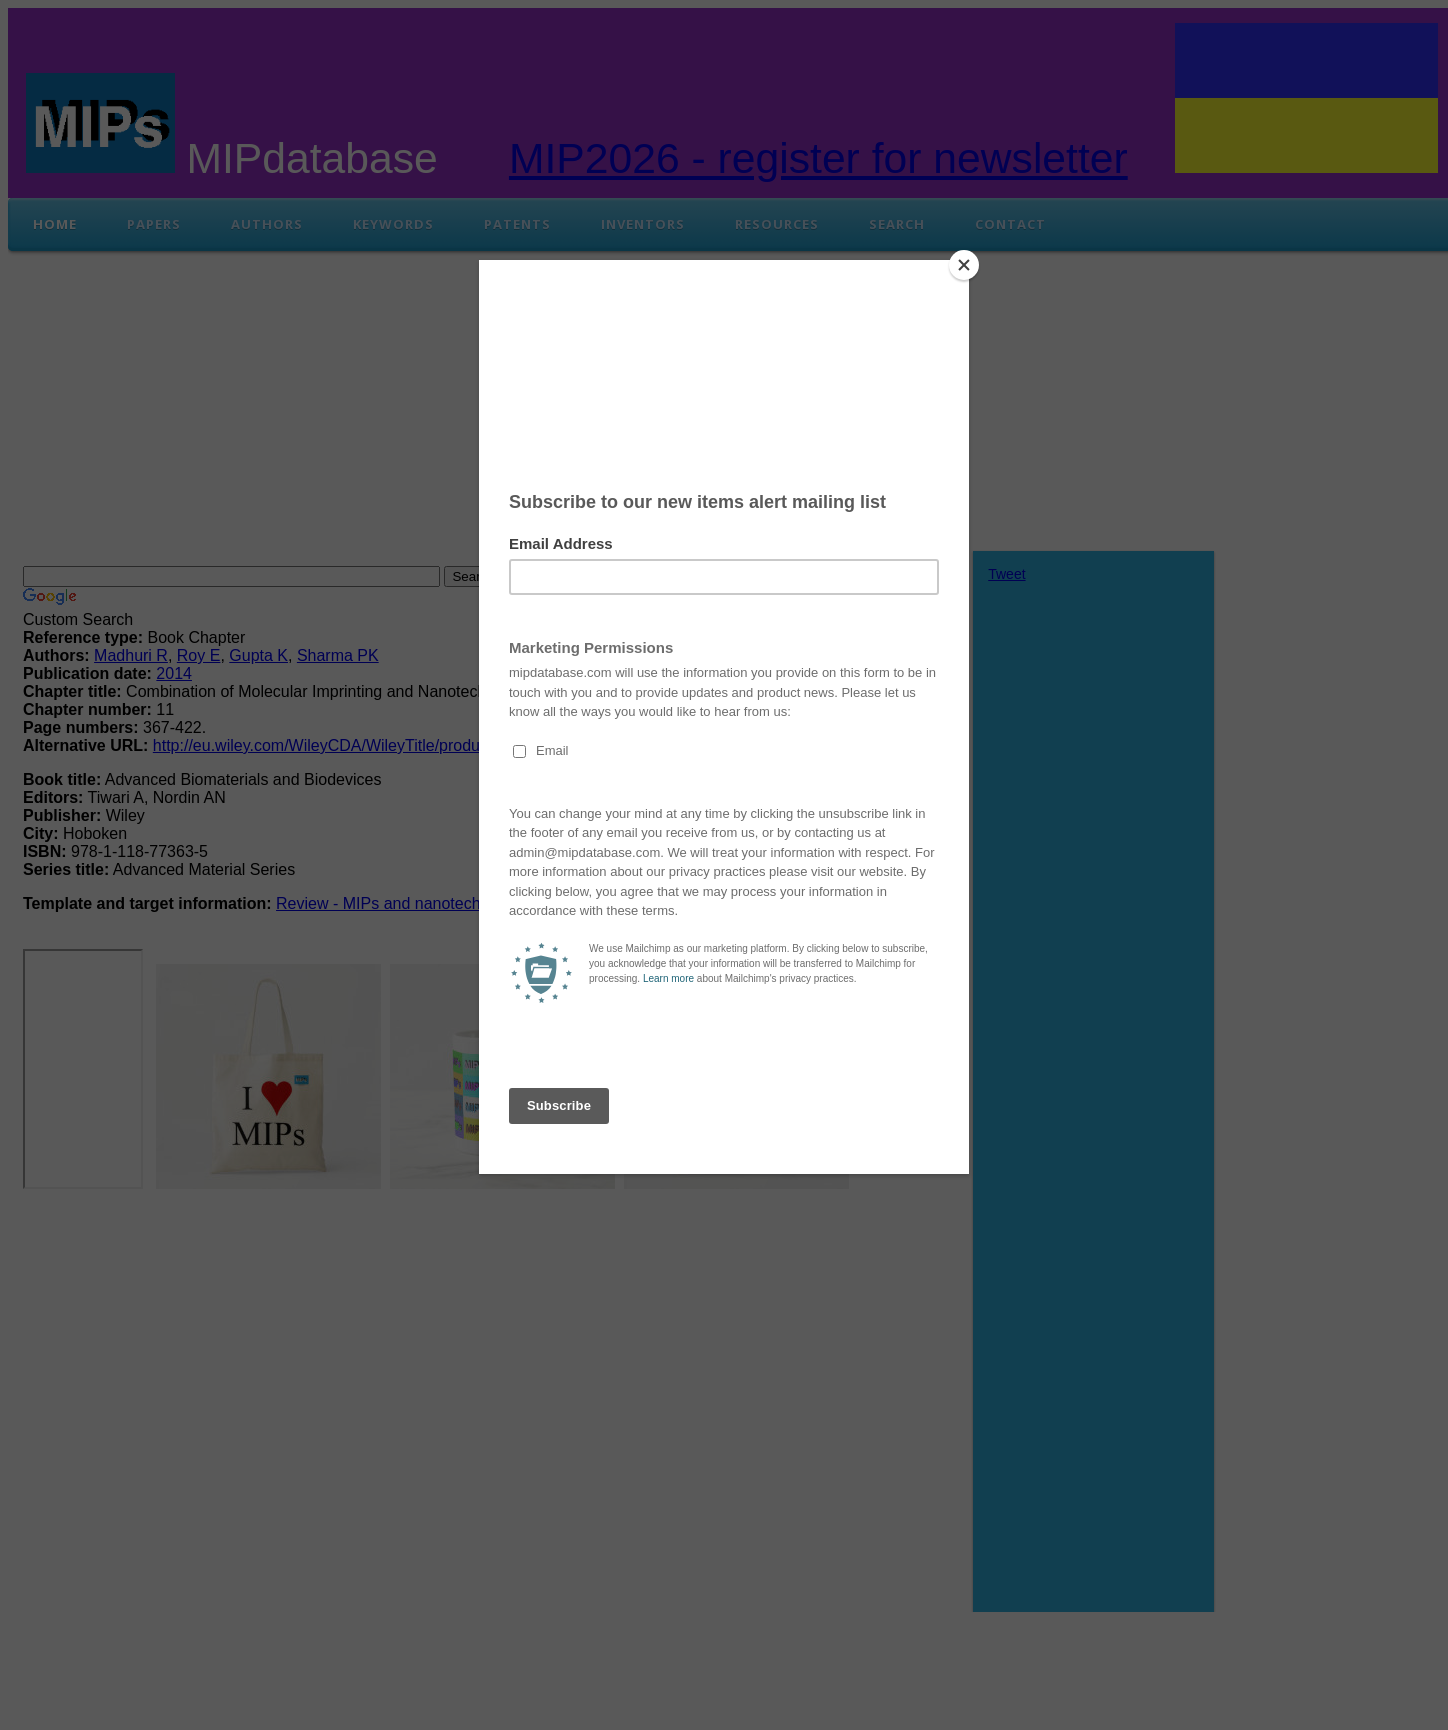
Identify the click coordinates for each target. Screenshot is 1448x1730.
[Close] (964, 265)
